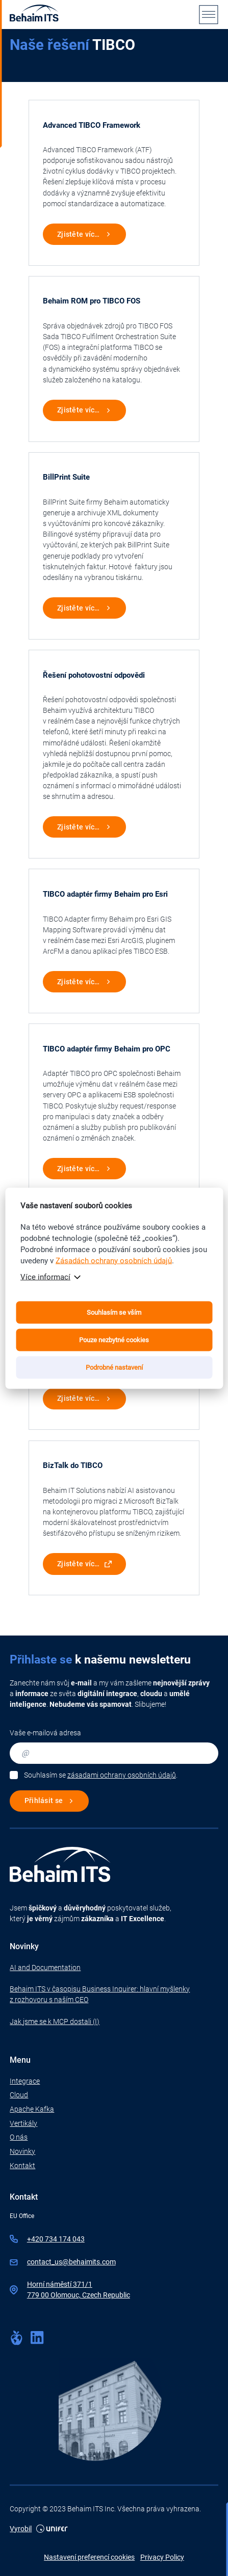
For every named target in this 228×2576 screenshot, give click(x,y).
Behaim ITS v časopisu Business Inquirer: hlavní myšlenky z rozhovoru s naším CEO (100, 1994)
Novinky (22, 2151)
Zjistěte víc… (78, 234)
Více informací (45, 1276)
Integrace (25, 2081)
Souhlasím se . (101, 1775)
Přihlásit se (43, 1800)
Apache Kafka (32, 2109)
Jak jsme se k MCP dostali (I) (54, 2021)
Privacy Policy (162, 2557)
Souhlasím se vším (114, 1312)
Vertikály (23, 2123)
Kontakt (22, 2166)
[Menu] (208, 14)
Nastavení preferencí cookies (89, 2557)
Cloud (19, 2095)
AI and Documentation (45, 1967)
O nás (19, 2137)
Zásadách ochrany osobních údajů (114, 1260)
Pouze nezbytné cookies (114, 1339)
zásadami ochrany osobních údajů (121, 1775)
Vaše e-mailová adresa (45, 1733)
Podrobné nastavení (114, 1367)
